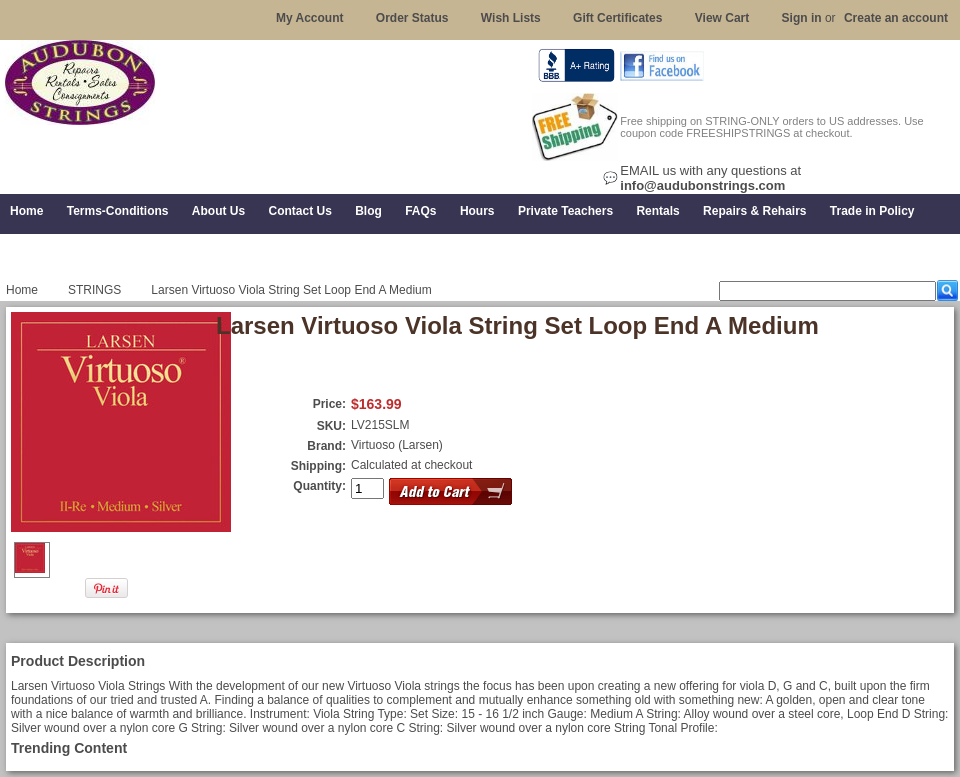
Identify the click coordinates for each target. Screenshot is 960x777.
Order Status (412, 18)
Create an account (896, 18)
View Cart (722, 18)
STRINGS (94, 290)
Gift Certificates (617, 18)
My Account (310, 18)
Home (22, 290)
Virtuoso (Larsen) (397, 445)
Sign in (802, 18)
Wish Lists (511, 18)
